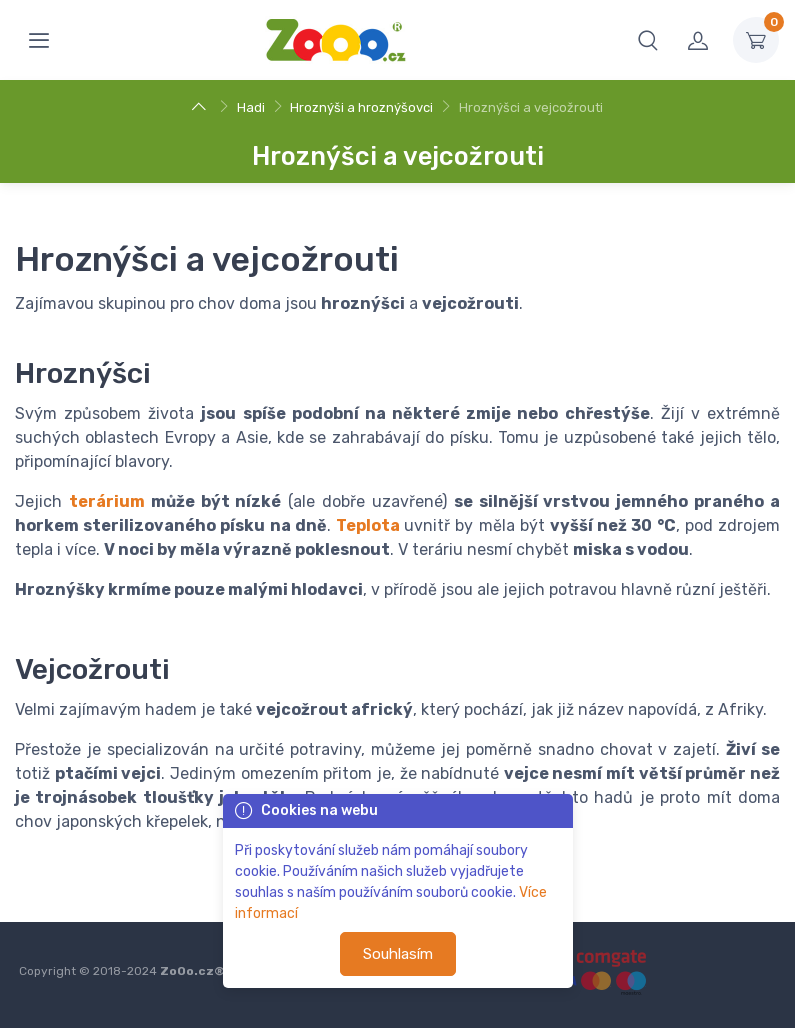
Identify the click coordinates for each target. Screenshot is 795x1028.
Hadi (251, 107)
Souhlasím (398, 954)
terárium (107, 501)
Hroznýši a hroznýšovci (361, 107)
